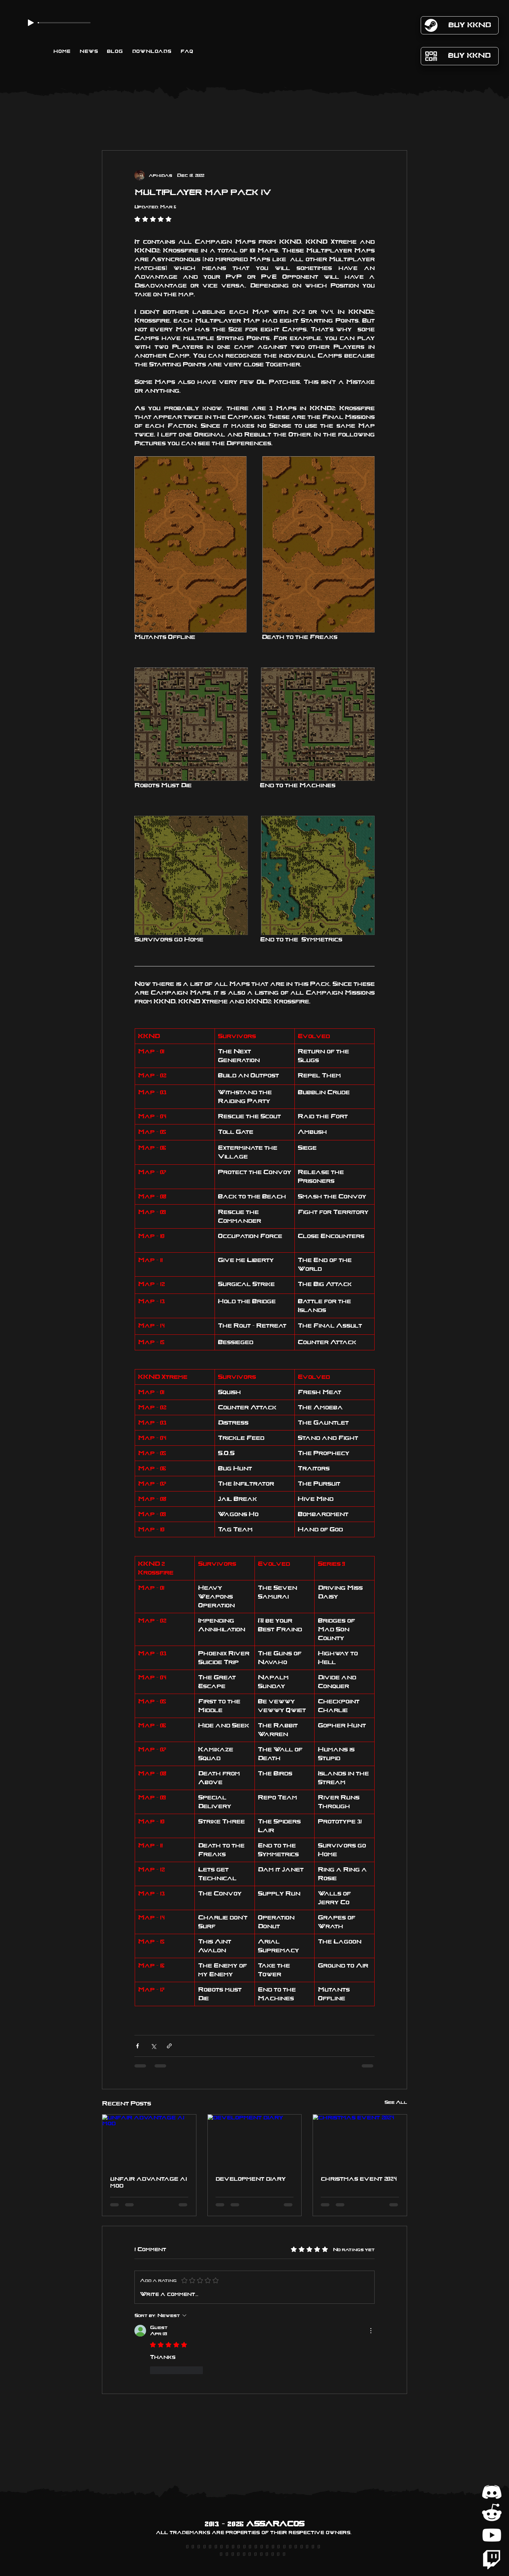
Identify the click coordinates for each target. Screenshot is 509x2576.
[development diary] (255, 2141)
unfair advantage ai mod (148, 2182)
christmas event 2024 (359, 2178)
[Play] (31, 22)
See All (395, 2102)
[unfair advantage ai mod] (149, 2141)
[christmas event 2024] (360, 2141)
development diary (251, 2178)
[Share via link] (169, 2046)
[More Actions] (371, 2331)
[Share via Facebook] (137, 2046)
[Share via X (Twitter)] (153, 2046)
